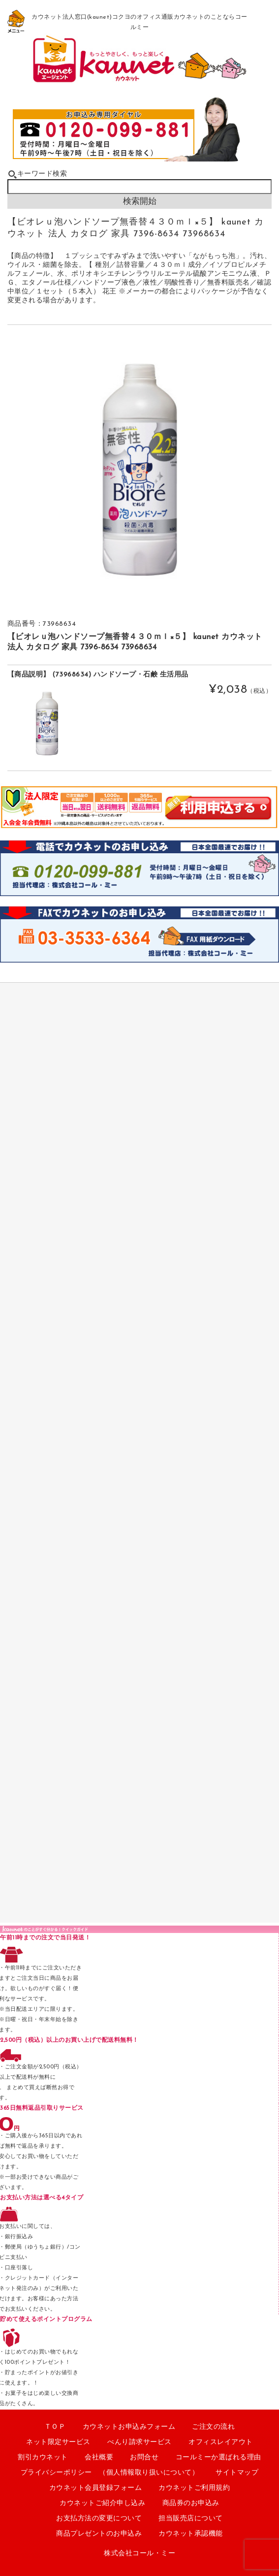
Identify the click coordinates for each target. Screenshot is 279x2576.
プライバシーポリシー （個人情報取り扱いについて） (110, 2473)
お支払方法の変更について (99, 2518)
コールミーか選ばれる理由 (218, 2457)
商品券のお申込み (190, 2503)
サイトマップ (237, 2473)
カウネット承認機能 (190, 2534)
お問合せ (144, 2457)
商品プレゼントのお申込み (99, 2534)
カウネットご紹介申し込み (102, 2503)
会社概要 (99, 2457)
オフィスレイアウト (220, 2442)
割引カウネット (43, 2457)
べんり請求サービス (139, 2442)
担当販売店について (190, 2518)
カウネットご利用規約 (194, 2488)
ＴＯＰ (55, 2427)
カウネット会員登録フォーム (95, 2488)
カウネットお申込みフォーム (129, 2427)
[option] (139, 469)
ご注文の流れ (213, 2427)
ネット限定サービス (58, 2442)
